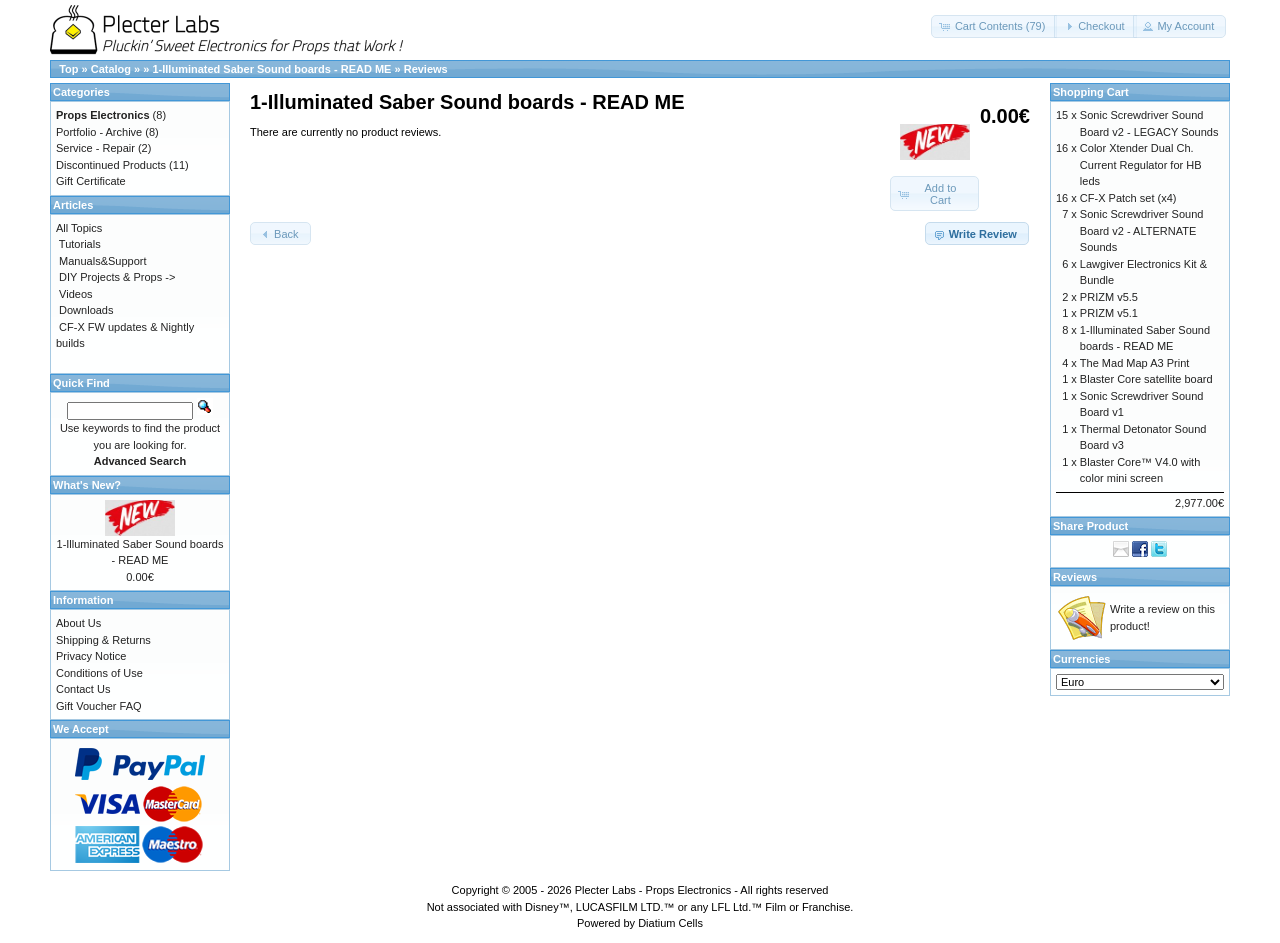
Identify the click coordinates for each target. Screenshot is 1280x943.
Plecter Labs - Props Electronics (653, 890)
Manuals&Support (102, 261)
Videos (75, 294)
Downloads (86, 310)
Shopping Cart (1091, 92)
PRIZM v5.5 (1109, 297)
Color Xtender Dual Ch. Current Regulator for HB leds (1141, 164)
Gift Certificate (91, 181)
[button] (994, 26)
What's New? (87, 485)
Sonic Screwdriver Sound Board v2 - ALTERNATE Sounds (1142, 230)
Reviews (426, 69)
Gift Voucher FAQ (99, 706)
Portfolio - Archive (99, 132)
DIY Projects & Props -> (117, 277)
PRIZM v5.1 (1109, 313)
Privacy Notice (91, 656)
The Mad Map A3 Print (1134, 363)
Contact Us (83, 689)
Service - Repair (95, 148)
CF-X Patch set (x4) (1128, 198)
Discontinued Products (111, 165)
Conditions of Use (99, 673)
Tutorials (80, 244)
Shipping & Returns (103, 640)
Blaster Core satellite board (1146, 379)
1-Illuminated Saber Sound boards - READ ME (271, 69)
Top (68, 69)
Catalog (111, 69)
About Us (78, 623)
